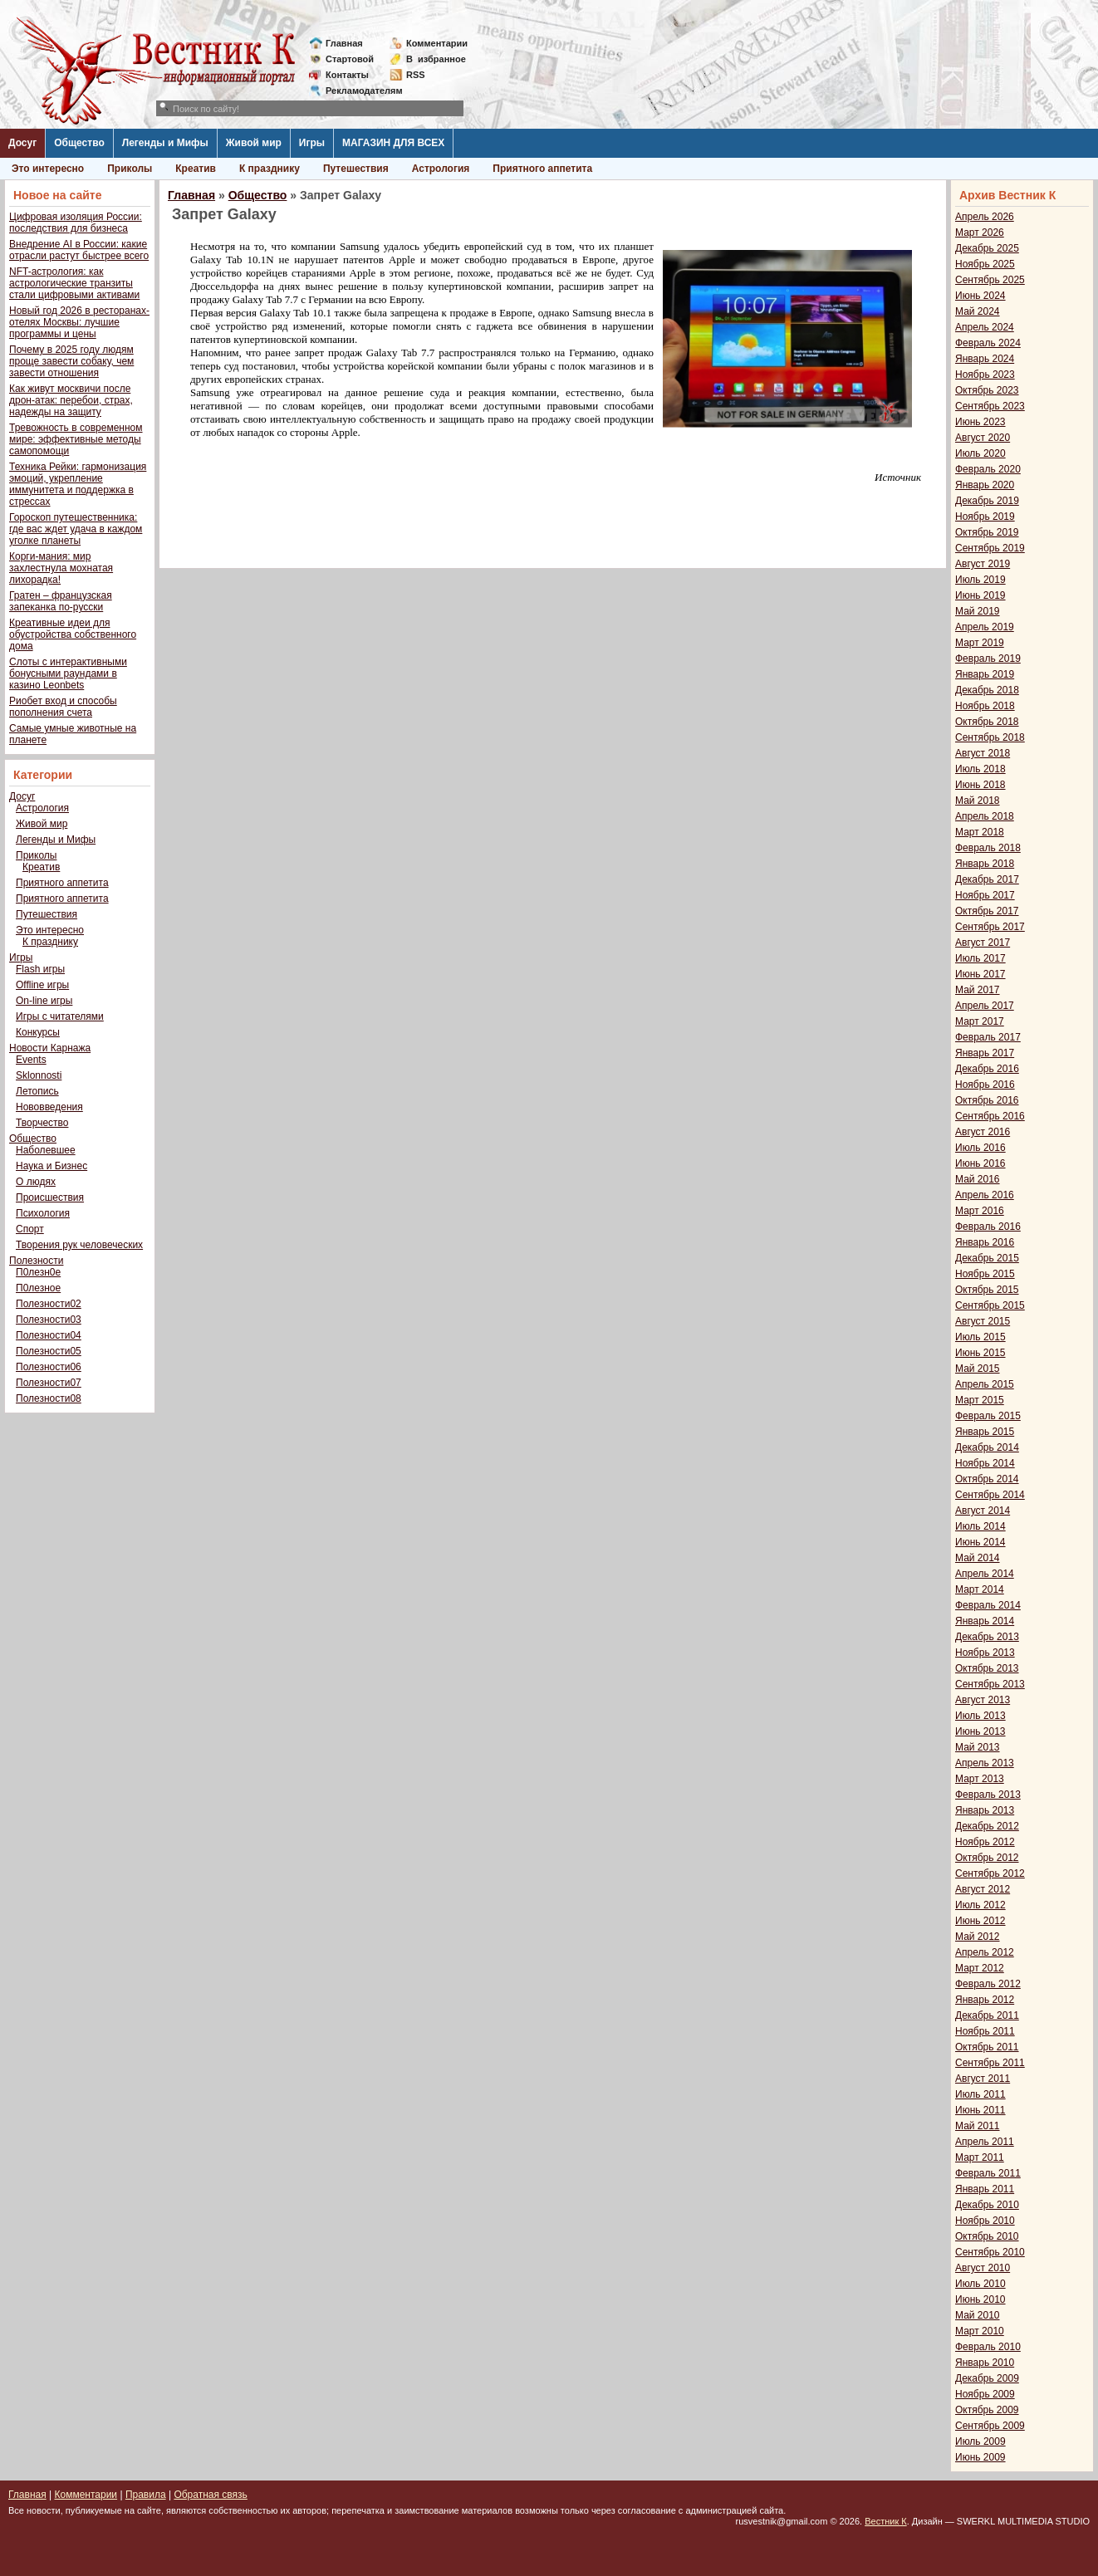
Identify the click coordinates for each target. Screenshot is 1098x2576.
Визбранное (436, 59)
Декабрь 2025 (987, 248)
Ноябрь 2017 (985, 895)
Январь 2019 (984, 674)
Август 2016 (982, 1132)
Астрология (441, 168)
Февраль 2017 (988, 1037)
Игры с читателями (60, 1016)
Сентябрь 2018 (990, 737)
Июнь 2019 (980, 595)
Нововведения (49, 1107)
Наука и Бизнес (51, 1166)
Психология (43, 1213)
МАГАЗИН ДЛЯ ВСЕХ (393, 143)
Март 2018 (979, 832)
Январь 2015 (984, 1431)
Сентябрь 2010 (990, 2252)
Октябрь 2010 (987, 2236)
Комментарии (437, 43)
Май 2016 (977, 1179)
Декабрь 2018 (987, 690)
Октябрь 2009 (987, 2410)
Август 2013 (982, 1700)
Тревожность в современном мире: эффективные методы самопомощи (76, 439)
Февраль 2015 (988, 1416)
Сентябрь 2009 (990, 2426)
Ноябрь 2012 (985, 1842)
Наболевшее (46, 1150)
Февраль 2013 (988, 1794)
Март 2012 (979, 1968)
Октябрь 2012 (987, 1857)
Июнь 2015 (980, 1353)
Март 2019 (979, 643)
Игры (312, 143)
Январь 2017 (984, 1053)
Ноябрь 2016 (985, 1084)
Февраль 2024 (988, 343)
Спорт (30, 1229)
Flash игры (40, 969)
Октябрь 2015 (987, 1289)
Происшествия (50, 1197)
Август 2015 (982, 1321)
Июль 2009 (980, 2441)
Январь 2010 (984, 2362)
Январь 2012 (984, 1999)
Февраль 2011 (988, 2173)
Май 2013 (977, 1747)
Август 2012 (982, 1889)
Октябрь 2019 (987, 532)
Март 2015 (979, 1400)
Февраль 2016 (988, 1226)
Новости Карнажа (50, 1048)
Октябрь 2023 (987, 390)
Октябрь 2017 (987, 911)
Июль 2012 (980, 1905)
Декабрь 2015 (987, 1258)
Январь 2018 (984, 863)
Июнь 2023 (980, 422)
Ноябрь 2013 (985, 1652)
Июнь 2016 (980, 1163)
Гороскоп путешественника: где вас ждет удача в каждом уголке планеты (75, 529)
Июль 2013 (980, 1715)
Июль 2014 (980, 1526)
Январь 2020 (984, 485)
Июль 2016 (980, 1147)
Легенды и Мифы (165, 143)
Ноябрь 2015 (985, 1274)
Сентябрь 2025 (990, 280)
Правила (145, 2494)
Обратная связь (210, 2494)
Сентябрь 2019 (990, 548)
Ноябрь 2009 (985, 2394)
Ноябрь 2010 (985, 2220)
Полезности (36, 1260)
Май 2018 (977, 800)
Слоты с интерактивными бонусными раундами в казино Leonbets (68, 673)
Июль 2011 (980, 2094)
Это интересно (48, 168)
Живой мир (254, 143)
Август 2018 (982, 753)
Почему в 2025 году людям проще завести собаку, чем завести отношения (71, 361)
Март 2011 (979, 2157)
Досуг (22, 143)
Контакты (347, 75)
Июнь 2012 (980, 1921)
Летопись (37, 1091)
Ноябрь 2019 (985, 516)
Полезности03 (48, 1319)
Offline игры (42, 985)
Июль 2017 (980, 958)
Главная (344, 43)
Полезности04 (48, 1335)
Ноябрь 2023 (985, 374)
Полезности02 (48, 1304)
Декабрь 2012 (987, 1826)
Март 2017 (979, 1021)
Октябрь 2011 (987, 2047)
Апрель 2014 (984, 1573)
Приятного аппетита (542, 168)
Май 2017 (977, 990)
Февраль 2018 (988, 848)
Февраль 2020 (988, 469)
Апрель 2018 (984, 816)
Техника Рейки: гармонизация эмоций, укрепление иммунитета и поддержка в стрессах (77, 484)
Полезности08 (48, 1398)
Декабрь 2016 (987, 1069)
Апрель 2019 (984, 627)
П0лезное (38, 1288)
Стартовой (350, 59)
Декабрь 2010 (987, 2205)
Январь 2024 (984, 359)
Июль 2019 (980, 579)
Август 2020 (982, 437)
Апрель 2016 (984, 1195)
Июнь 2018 (980, 785)
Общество (79, 143)
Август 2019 (982, 564)
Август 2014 (982, 1510)
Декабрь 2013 (987, 1637)
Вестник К (886, 2521)
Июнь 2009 (980, 2457)
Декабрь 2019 (987, 501)
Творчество (42, 1123)
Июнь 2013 (980, 1731)
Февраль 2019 (988, 658)
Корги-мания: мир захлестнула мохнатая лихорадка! (61, 568)
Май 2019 (977, 611)
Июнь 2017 (980, 974)
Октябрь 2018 (987, 721)
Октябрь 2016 (987, 1100)
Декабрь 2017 (987, 879)
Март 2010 (979, 2331)
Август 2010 (982, 2268)
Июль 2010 (980, 2284)
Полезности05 (48, 1351)
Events (31, 1059)
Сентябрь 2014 (990, 1495)
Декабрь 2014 (987, 1447)
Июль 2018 (980, 769)
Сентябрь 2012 (990, 1873)
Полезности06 (48, 1367)
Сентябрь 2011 (990, 2063)
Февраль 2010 (988, 2347)
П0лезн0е (38, 1272)
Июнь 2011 (980, 2110)
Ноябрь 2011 (985, 2031)
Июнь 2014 (980, 1542)
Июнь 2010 (980, 2299)
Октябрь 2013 (987, 1668)
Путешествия (356, 168)
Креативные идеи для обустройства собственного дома (72, 634)
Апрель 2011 (984, 2141)
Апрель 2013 (984, 1763)
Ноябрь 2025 (985, 264)
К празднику (269, 168)
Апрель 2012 (984, 1952)
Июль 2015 (980, 1337)
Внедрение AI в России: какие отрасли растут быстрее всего (79, 250)
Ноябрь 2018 (985, 706)
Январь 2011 (984, 2189)
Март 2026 (979, 232)
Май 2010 (977, 2315)
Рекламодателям (358, 90)
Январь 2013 (984, 1810)
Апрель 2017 (984, 1005)
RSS (415, 75)
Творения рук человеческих (79, 1245)
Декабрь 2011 (987, 2015)
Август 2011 (982, 2078)
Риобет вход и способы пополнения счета (63, 706)
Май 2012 (977, 1936)
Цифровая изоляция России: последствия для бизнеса (75, 222)
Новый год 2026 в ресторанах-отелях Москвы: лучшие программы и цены (79, 322)
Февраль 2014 (988, 1605)
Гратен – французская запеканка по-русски (60, 601)
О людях (36, 1182)
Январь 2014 (984, 1621)
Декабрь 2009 (987, 2378)
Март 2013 (979, 1779)
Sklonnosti (38, 1075)
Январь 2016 (984, 1242)
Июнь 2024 (980, 295)
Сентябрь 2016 (990, 1116)
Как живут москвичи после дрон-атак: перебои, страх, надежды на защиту (71, 400)
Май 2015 (977, 1368)
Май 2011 (977, 2126)
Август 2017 (982, 942)
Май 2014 (977, 1558)
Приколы (129, 168)
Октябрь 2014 (987, 1479)
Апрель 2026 (984, 217)
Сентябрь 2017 (990, 927)
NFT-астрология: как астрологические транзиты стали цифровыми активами (74, 283)
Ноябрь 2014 (985, 1463)
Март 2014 (979, 1589)
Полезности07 (48, 1382)
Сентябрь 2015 (990, 1305)
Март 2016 (979, 1211)
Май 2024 (977, 311)
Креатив (195, 168)
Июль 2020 (980, 453)
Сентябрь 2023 (990, 406)
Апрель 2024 (984, 327)
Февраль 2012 (988, 1984)
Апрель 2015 (984, 1384)
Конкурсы (38, 1032)
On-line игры (44, 1000)
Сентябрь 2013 (990, 1684)
